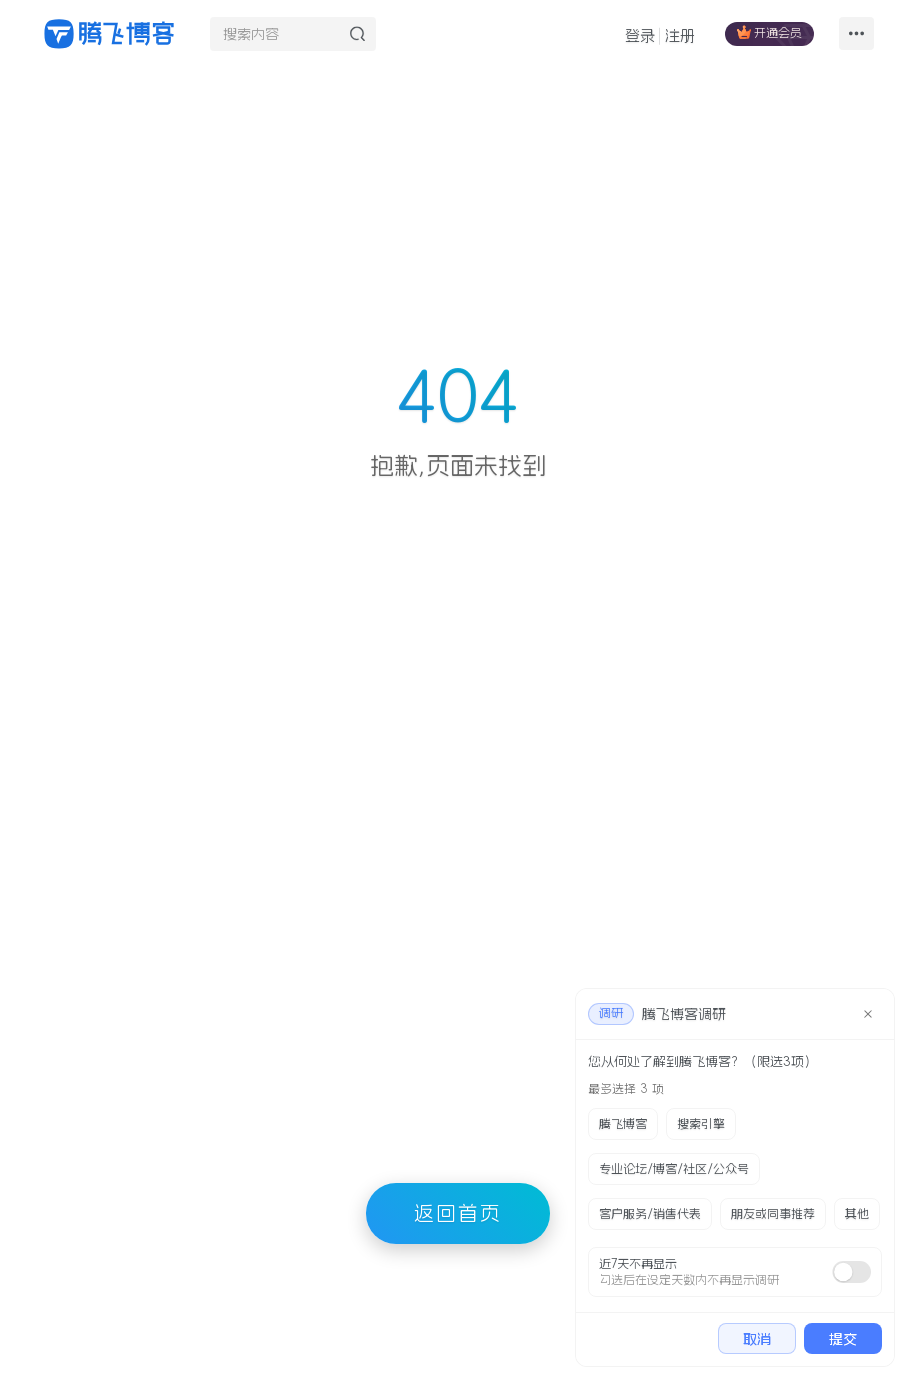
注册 (680, 35)
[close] (868, 1014)
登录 (640, 35)
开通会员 (769, 32)
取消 (757, 1339)
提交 (843, 1339)
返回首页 (458, 1213)
